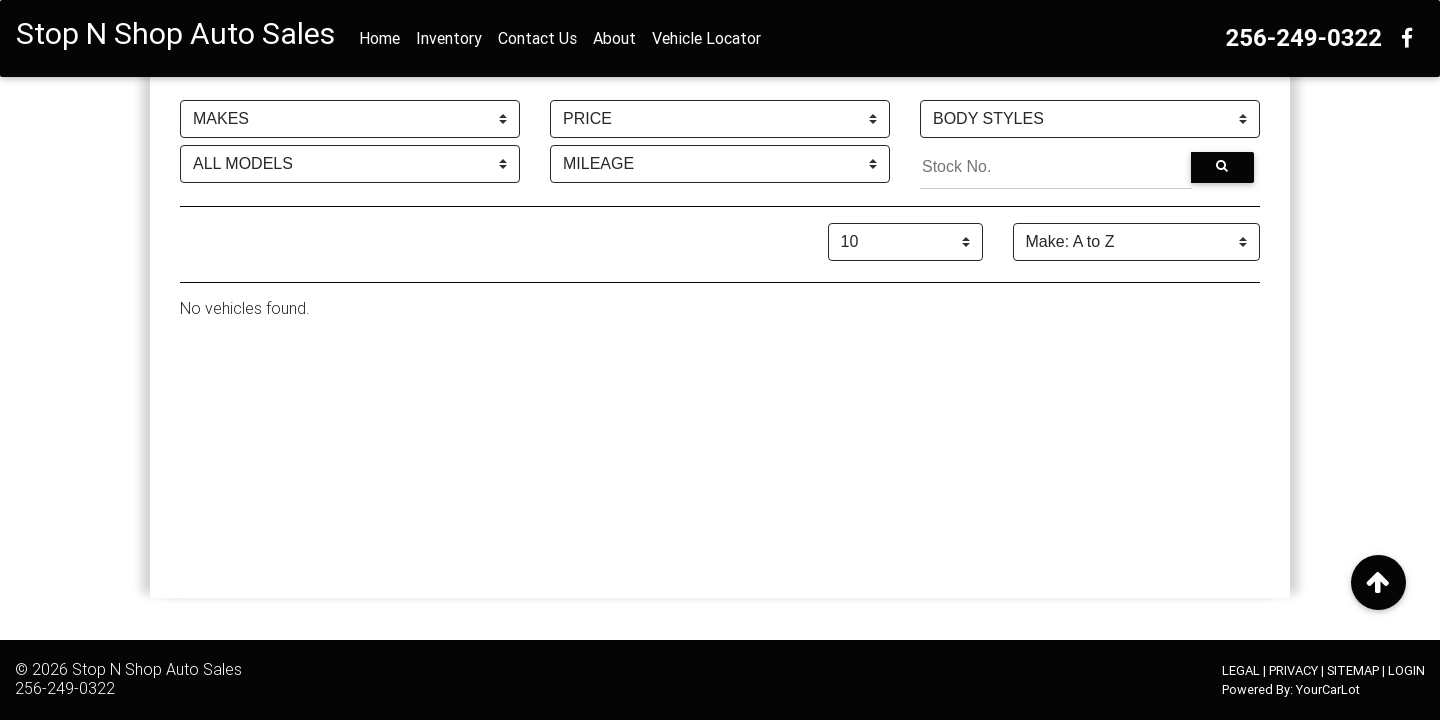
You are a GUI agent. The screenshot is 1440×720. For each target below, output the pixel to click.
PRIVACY (1293, 670)
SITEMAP (1353, 670)
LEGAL (1241, 670)
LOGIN (1406, 670)
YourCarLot (1328, 689)
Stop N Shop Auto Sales (157, 669)
